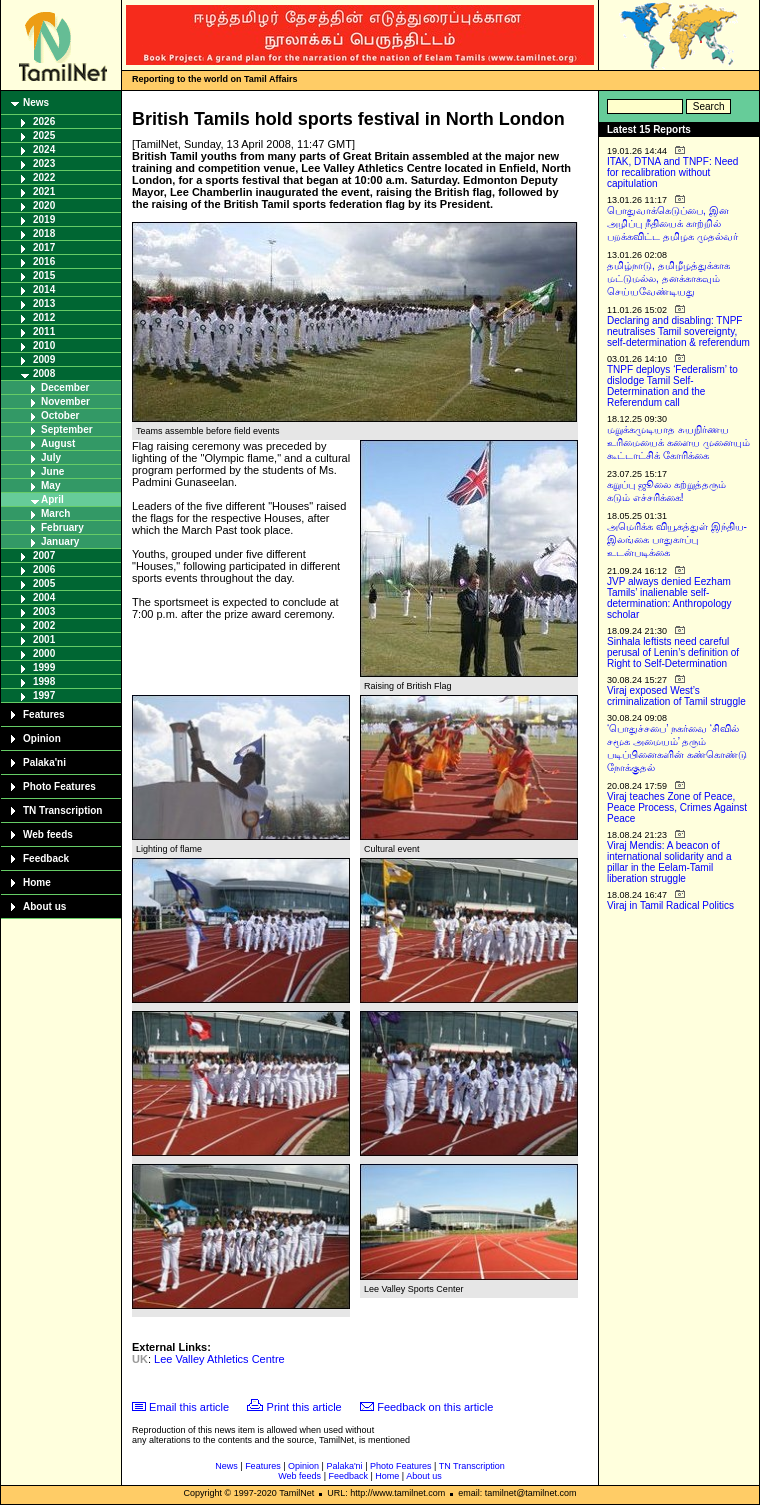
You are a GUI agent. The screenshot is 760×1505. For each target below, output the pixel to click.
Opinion (42, 738)
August (58, 443)
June (52, 471)
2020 (44, 205)
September (67, 429)
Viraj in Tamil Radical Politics (670, 905)
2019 (44, 219)
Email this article (189, 1407)
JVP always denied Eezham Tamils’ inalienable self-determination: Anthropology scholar (669, 598)
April (52, 499)
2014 (44, 289)
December (65, 387)
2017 (44, 247)
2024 (44, 149)
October (60, 415)
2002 (44, 625)
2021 (44, 191)
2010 (44, 345)
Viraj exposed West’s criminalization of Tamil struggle (676, 696)
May (50, 485)
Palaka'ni (44, 762)
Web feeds (48, 834)
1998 (44, 681)
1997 (44, 695)
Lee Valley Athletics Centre (219, 1359)
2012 (44, 317)
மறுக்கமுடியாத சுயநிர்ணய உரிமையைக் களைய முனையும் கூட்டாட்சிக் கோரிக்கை (678, 442)
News (36, 102)
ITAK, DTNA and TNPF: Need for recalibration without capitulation (672, 172)
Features (44, 714)
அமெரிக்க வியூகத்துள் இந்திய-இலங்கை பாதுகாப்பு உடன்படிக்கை (677, 539)
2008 (44, 373)
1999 (44, 667)
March (55, 513)
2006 (44, 569)
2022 (44, 177)
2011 (44, 331)
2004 (44, 597)
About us (44, 906)
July (51, 457)
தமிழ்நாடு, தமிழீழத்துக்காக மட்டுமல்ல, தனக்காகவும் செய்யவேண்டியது (668, 278)
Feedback (46, 858)
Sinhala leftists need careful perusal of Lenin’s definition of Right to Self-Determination (673, 652)
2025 (44, 135)
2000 (44, 653)
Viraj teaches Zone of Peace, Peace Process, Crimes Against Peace (677, 807)
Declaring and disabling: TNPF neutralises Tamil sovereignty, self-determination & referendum (678, 331)
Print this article (304, 1407)
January (60, 541)
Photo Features (59, 786)
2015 (44, 275)
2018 (44, 233)
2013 (44, 303)
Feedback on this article (435, 1407)
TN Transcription (62, 810)
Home (37, 882)
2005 (44, 583)
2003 (44, 611)
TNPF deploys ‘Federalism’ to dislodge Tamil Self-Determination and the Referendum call (672, 386)
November (65, 401)
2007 (44, 555)
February (62, 527)
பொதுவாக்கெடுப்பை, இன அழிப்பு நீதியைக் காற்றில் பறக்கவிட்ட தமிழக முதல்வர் (672, 223)
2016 (44, 261)
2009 (44, 359)
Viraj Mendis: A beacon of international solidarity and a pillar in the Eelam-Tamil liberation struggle (669, 862)
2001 (44, 639)
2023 (44, 163)
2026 (44, 121)
